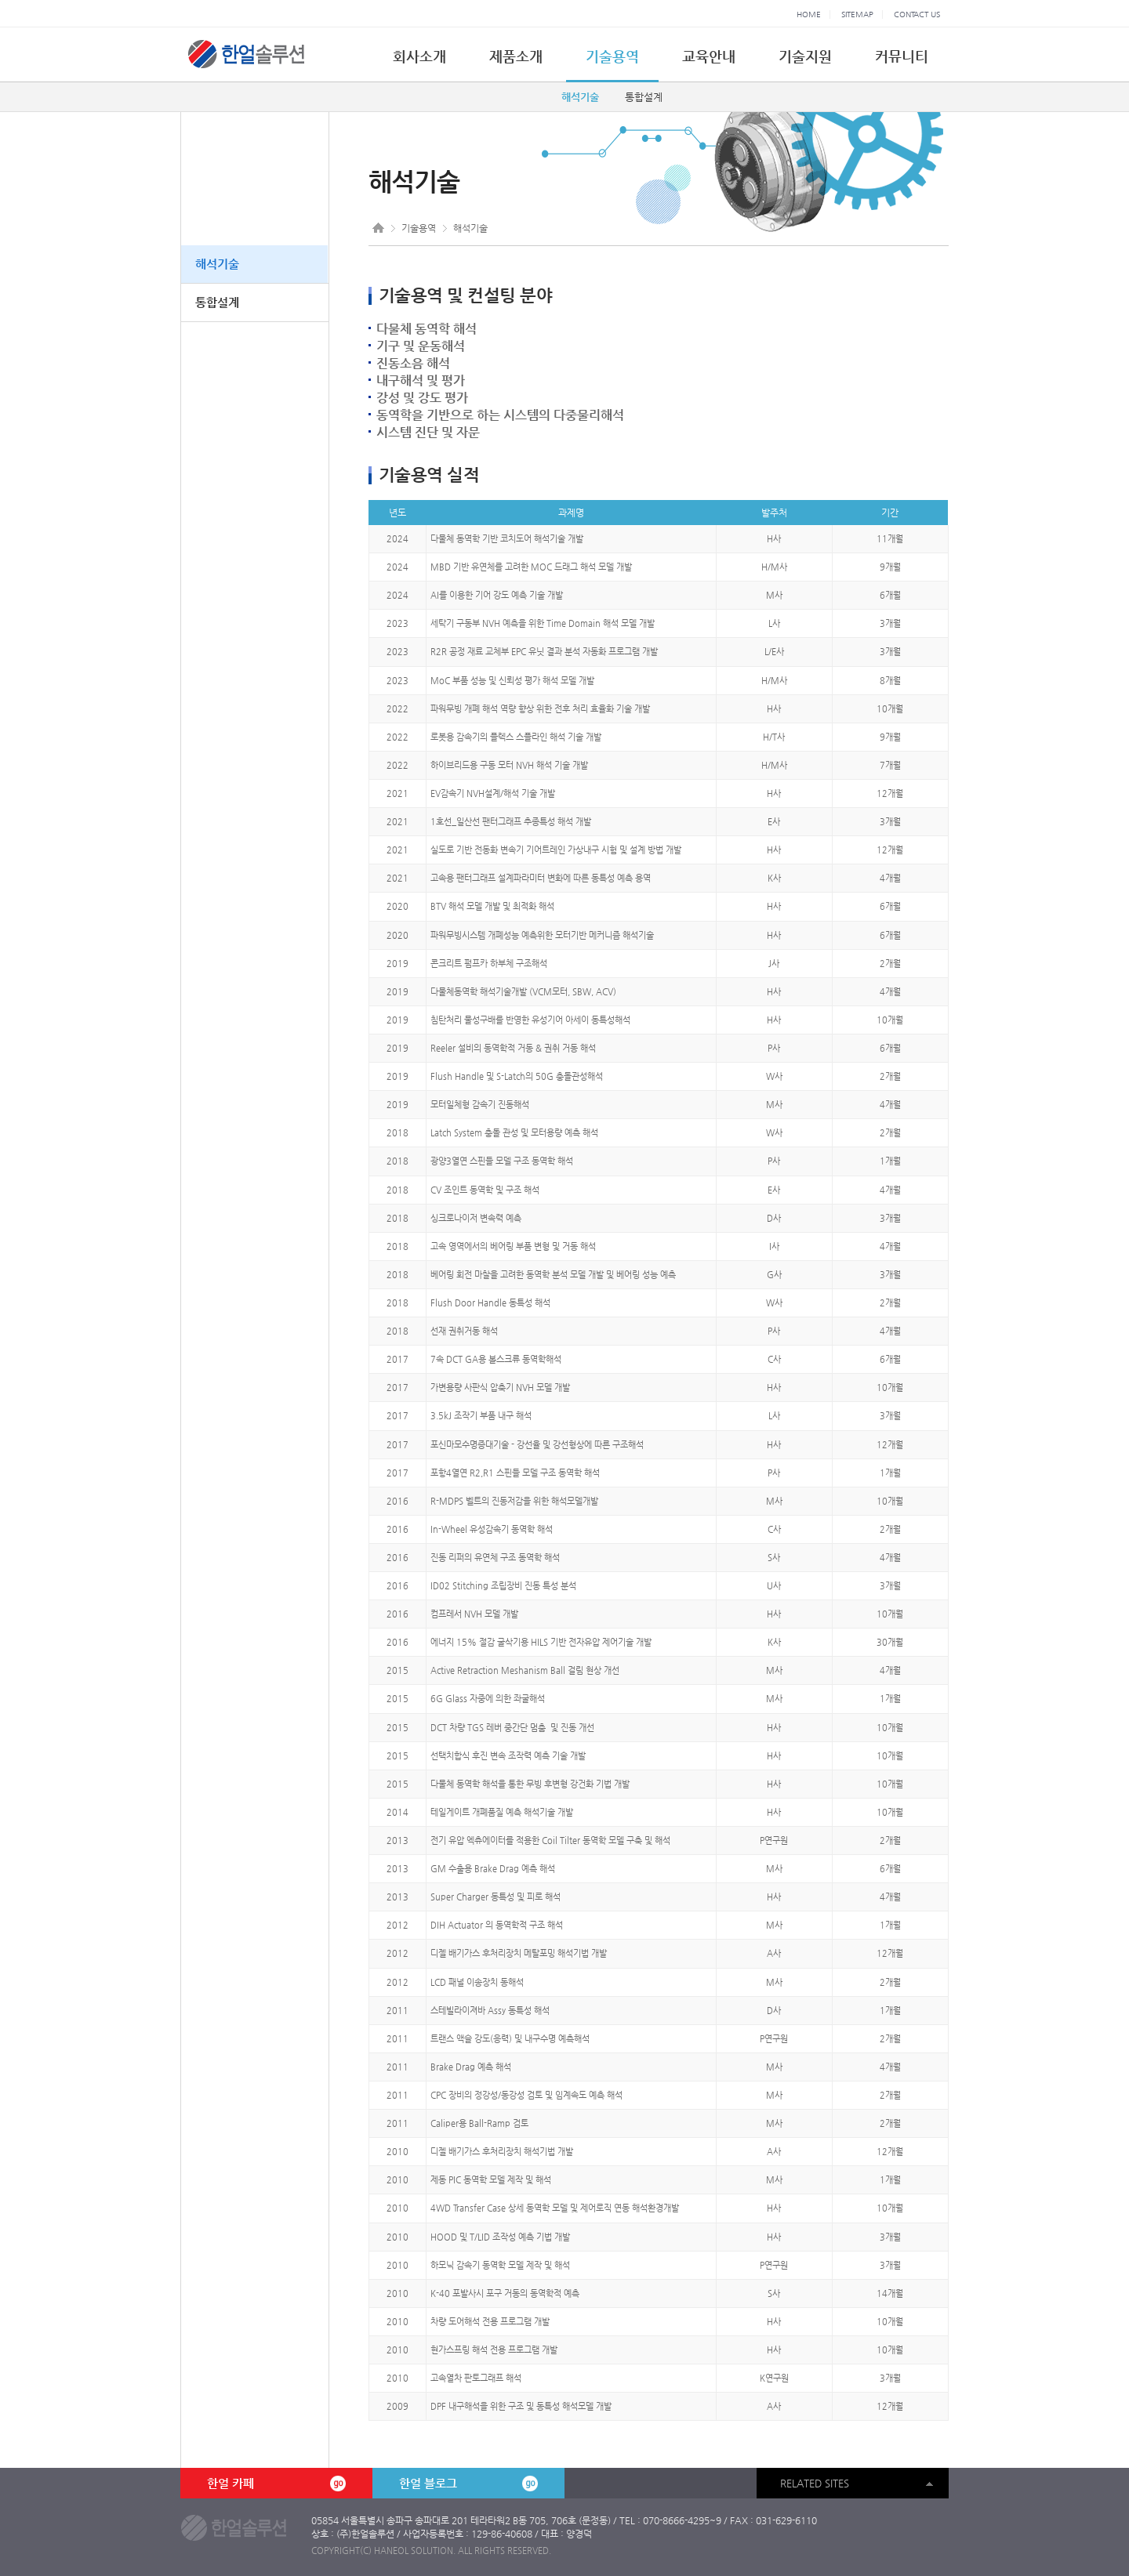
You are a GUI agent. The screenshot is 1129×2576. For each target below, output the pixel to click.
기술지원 (805, 56)
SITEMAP (857, 14)
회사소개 (419, 56)
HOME (809, 14)
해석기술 (580, 97)
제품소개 (516, 56)
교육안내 (708, 56)
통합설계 (644, 97)
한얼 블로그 (468, 2483)
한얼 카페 (276, 2483)
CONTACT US (917, 14)
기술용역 (612, 56)
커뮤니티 (901, 56)
